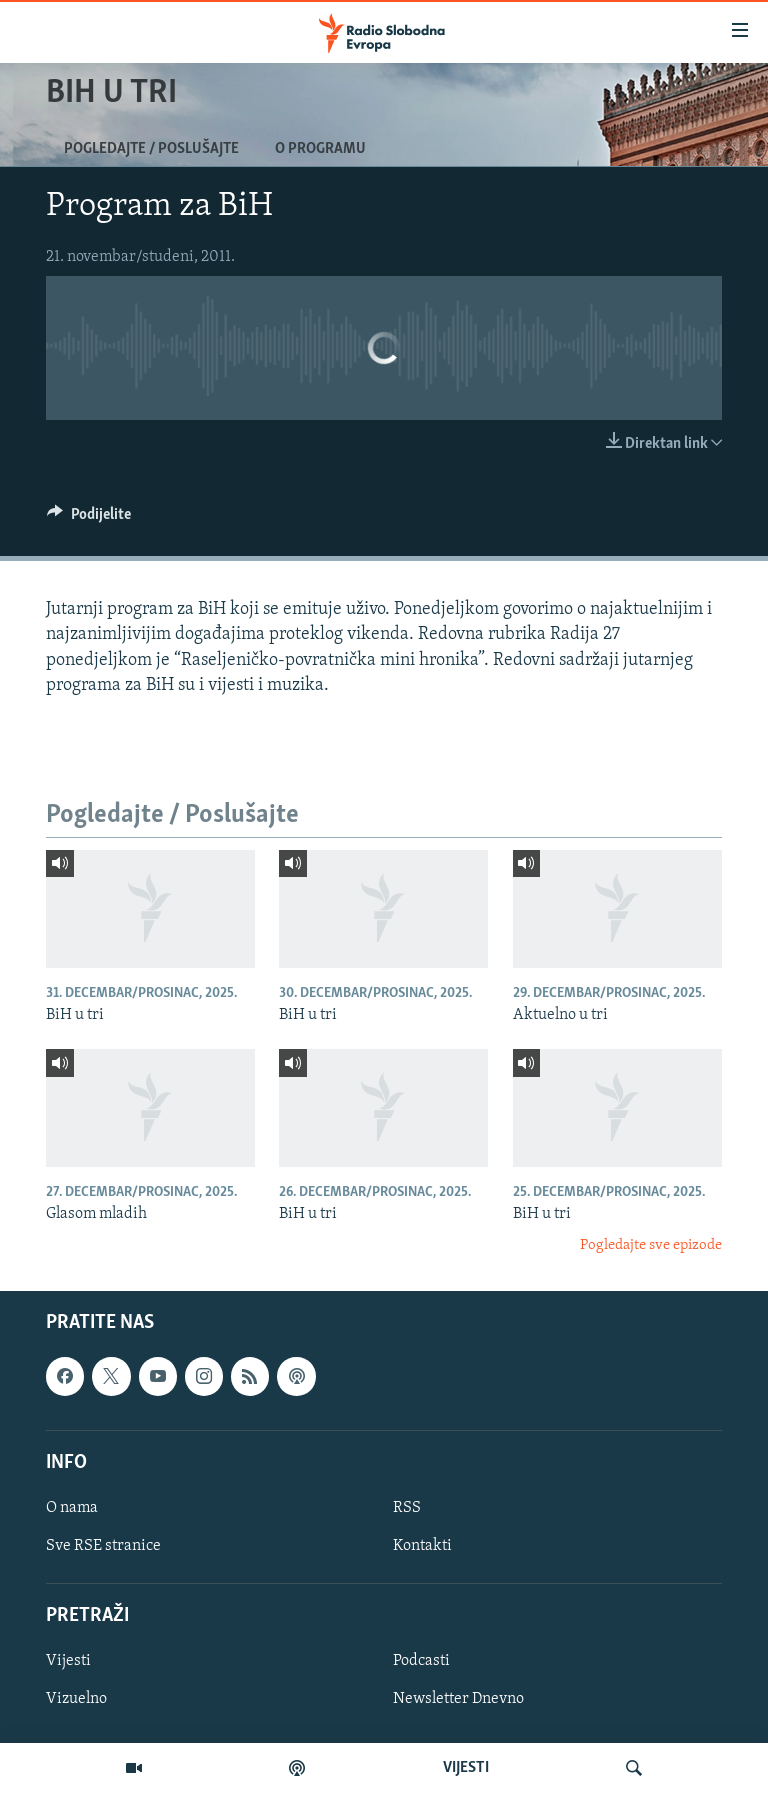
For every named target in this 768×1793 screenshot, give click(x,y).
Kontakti (422, 1546)
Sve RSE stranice (103, 1546)
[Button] (89, 519)
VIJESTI (466, 1768)
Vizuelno (76, 1699)
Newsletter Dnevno (458, 1699)
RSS (407, 1508)
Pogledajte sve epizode (651, 1245)
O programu (320, 149)
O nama (72, 1508)
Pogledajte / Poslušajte (151, 149)
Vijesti (68, 1661)
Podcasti (421, 1661)
